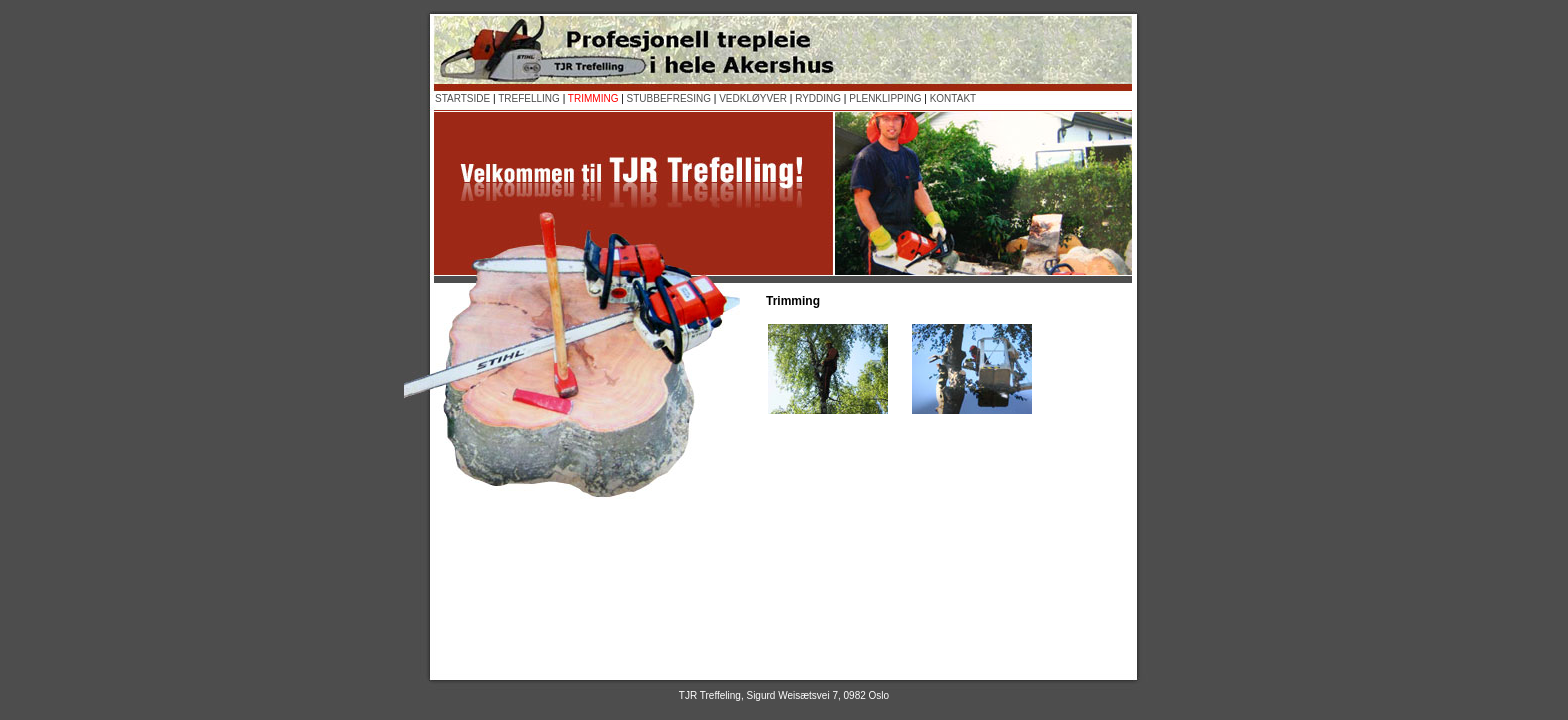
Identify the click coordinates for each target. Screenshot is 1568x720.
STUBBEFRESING (669, 98)
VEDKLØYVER (753, 98)
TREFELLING (529, 98)
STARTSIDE (462, 98)
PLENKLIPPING (885, 98)
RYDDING (818, 98)
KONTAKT (953, 98)
